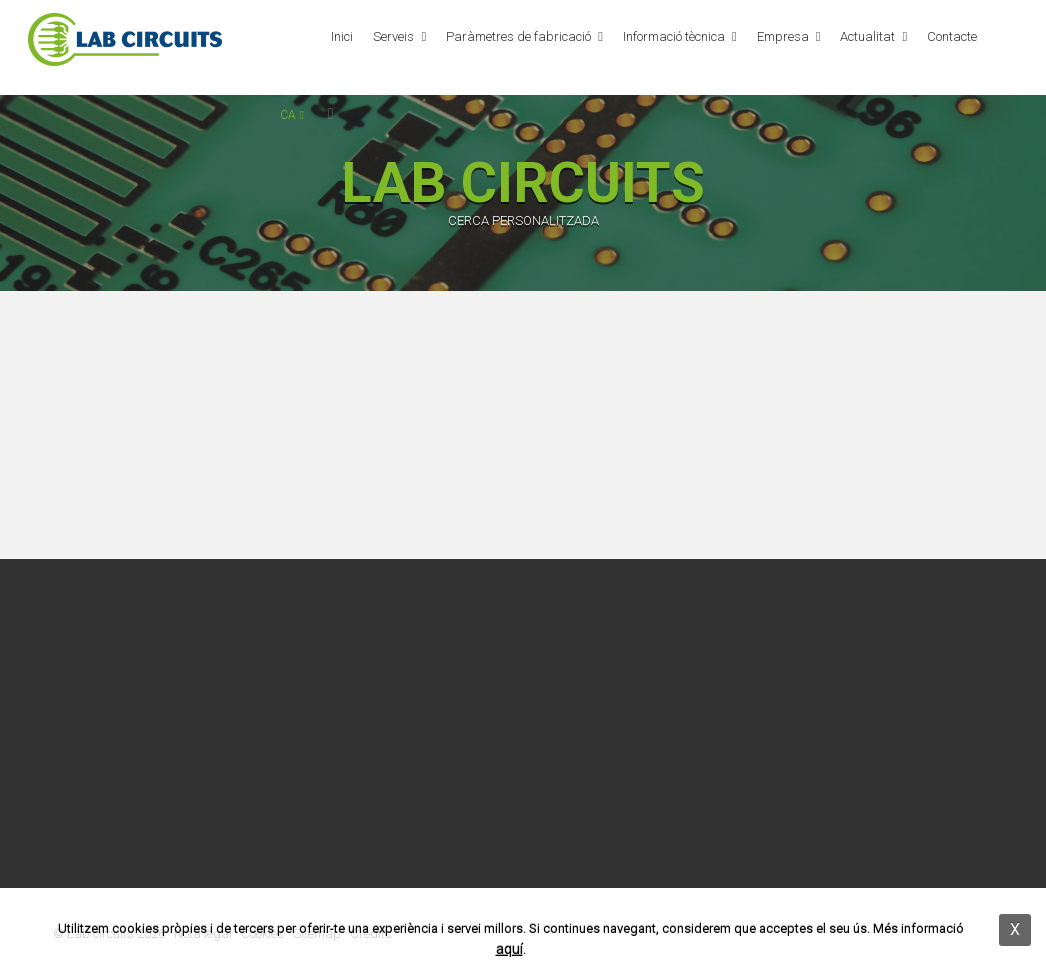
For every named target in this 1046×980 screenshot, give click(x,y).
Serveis (393, 36)
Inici (342, 36)
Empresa (783, 36)
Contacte (952, 36)
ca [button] (291, 115)
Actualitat (867, 36)
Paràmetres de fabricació (518, 36)
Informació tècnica (674, 36)
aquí (509, 949)
